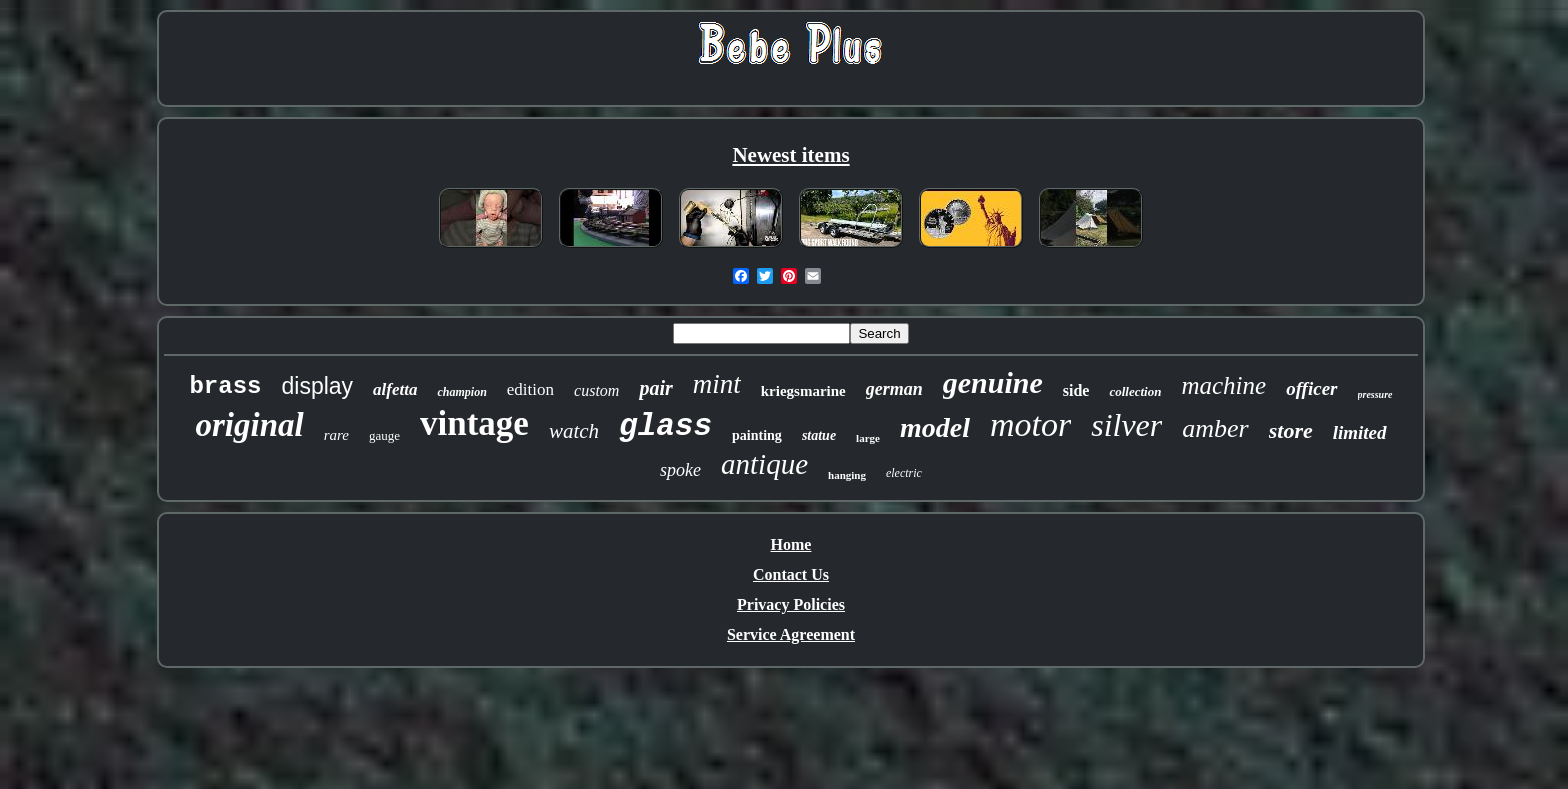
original (249, 425)
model (935, 427)
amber (1215, 428)
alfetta (395, 389)
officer (1311, 388)
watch (574, 431)
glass (665, 426)
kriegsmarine (803, 391)
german (894, 389)
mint (717, 384)
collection (1135, 391)
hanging (847, 475)
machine (1223, 385)
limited (1360, 432)
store (1291, 430)
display (317, 386)
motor (1030, 424)
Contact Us (791, 574)
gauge (384, 435)
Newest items (790, 155)
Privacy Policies (791, 604)
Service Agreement (791, 634)
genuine (993, 382)
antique (764, 464)
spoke (680, 470)
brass (225, 386)
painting (757, 435)
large (868, 438)
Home (791, 544)
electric (904, 473)
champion (461, 392)
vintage (474, 423)
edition (530, 389)
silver (1126, 425)
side (1076, 390)
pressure (1375, 394)
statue (819, 435)
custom (596, 390)
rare (336, 435)
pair (655, 388)
